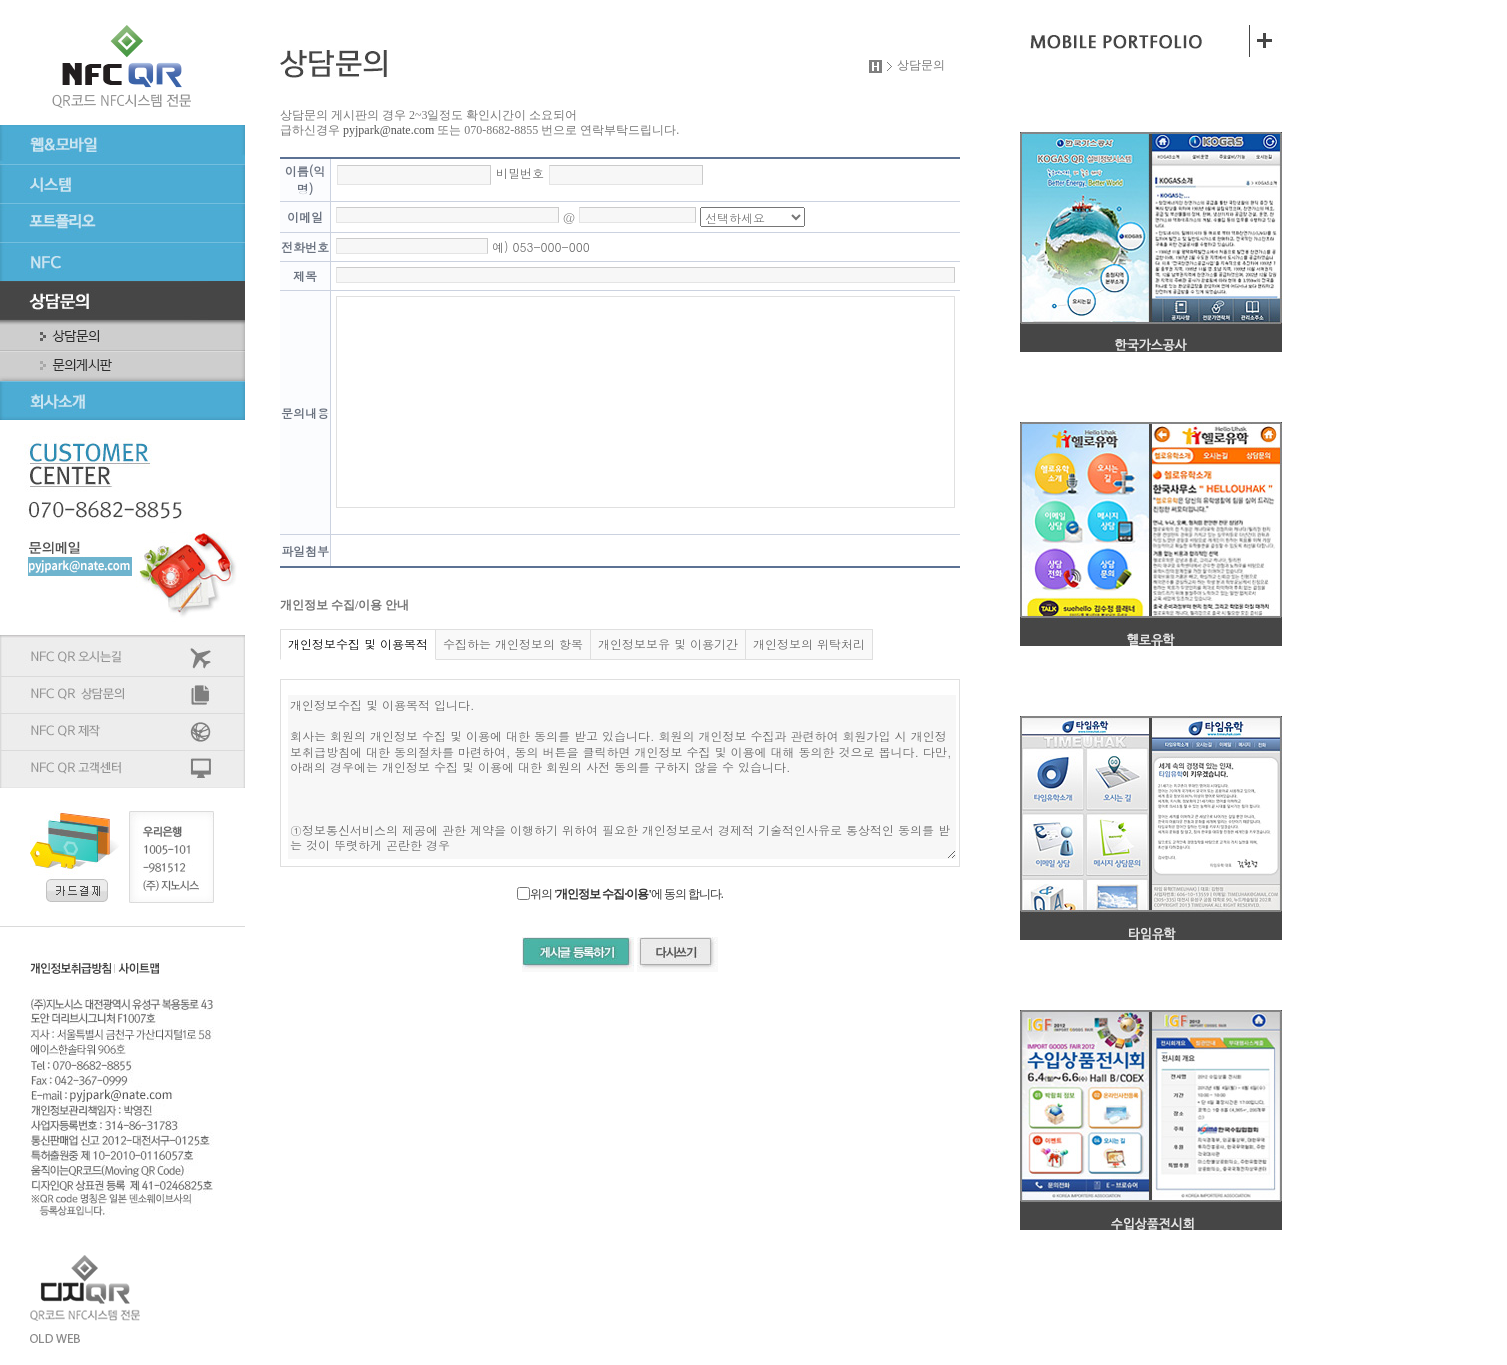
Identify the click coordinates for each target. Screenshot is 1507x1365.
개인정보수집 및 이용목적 (358, 643)
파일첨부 (305, 550)
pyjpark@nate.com (388, 130)
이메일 (305, 216)
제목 (305, 275)
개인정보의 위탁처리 (809, 643)
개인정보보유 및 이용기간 (668, 643)
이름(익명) (305, 179)
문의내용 (305, 412)
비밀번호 (520, 172)
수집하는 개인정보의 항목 (513, 643)
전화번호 (305, 246)
